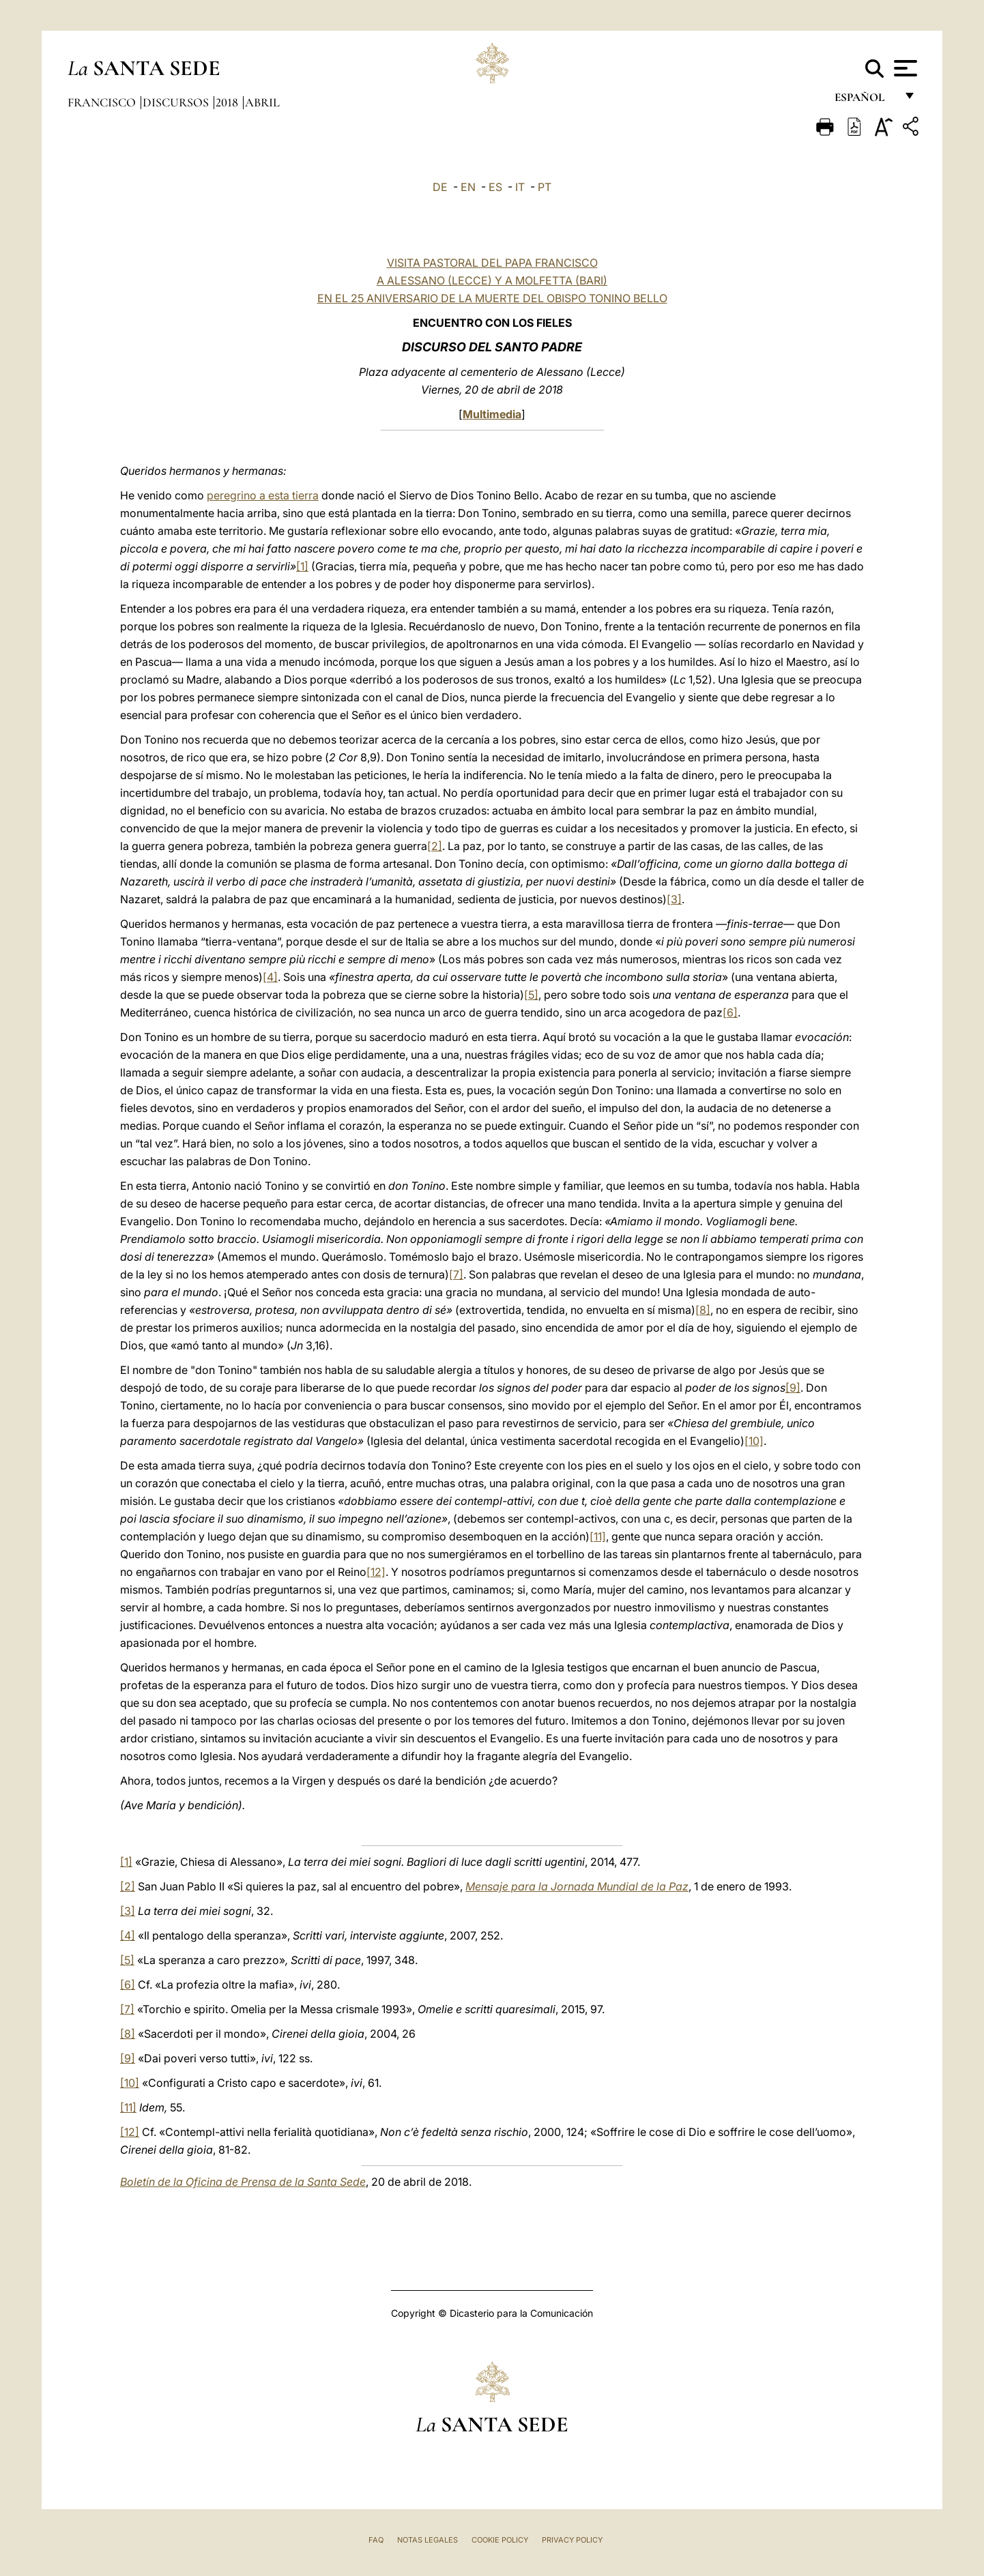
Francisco (103, 102)
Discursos (177, 102)
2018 (228, 102)
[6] (730, 1012)
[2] (434, 846)
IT (520, 187)
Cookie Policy (500, 2540)
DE (440, 187)
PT (544, 187)
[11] (598, 1536)
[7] (456, 1274)
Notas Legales (427, 2540)
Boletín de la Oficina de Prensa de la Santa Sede (243, 2182)
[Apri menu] (904, 68)
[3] (674, 899)
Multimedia (492, 414)
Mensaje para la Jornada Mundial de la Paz (577, 1886)
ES (495, 187)
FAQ (376, 2540)
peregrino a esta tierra (263, 495)
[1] (302, 566)
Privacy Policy (572, 2540)
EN (468, 187)
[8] (702, 1310)
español (865, 100)
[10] (754, 1441)
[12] (376, 1572)
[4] (270, 977)
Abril (262, 102)
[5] (531, 994)
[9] (792, 1387)
